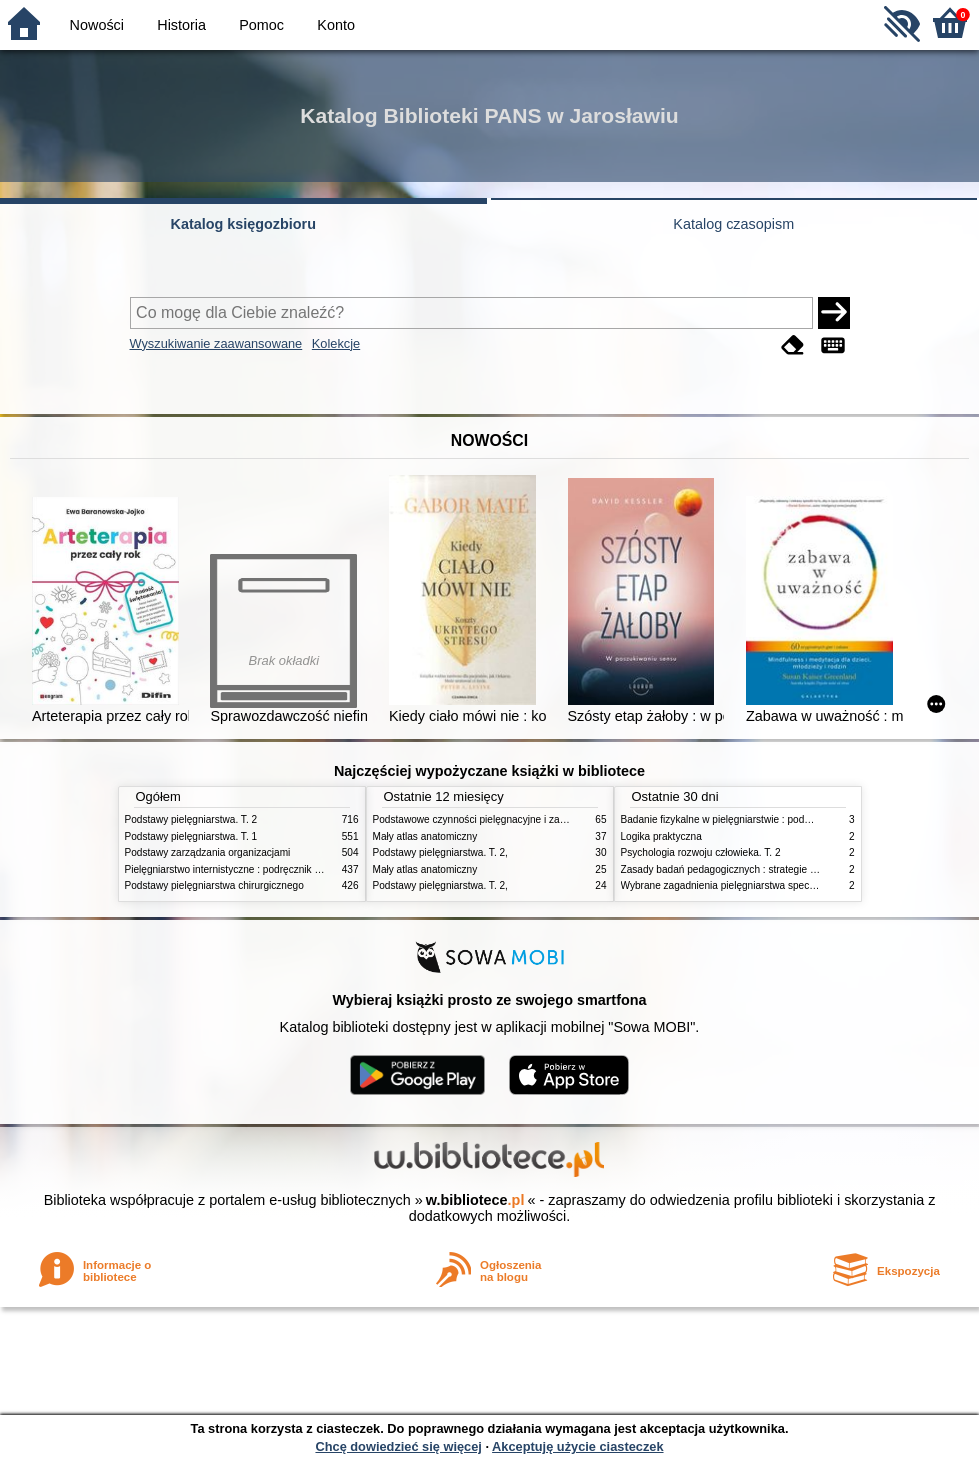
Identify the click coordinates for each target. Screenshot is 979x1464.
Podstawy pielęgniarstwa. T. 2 (191, 819)
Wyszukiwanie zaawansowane (216, 343)
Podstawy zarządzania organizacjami (208, 852)
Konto (336, 25)
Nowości (97, 25)
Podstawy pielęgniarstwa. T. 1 (191, 836)
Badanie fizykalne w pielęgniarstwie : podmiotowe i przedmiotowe (767, 819)
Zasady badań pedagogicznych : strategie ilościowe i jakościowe (764, 869)
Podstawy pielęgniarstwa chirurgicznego (214, 885)
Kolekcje (336, 343)
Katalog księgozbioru (243, 224)
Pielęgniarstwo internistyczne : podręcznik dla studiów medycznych (274, 869)
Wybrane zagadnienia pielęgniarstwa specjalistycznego (744, 885)
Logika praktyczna (661, 836)
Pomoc (261, 25)
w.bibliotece (475, 1200)
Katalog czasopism (733, 224)
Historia (181, 25)
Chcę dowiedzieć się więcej (398, 1446)
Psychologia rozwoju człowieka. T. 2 (701, 852)
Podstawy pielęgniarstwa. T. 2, (440, 852)
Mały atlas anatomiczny (425, 836)
